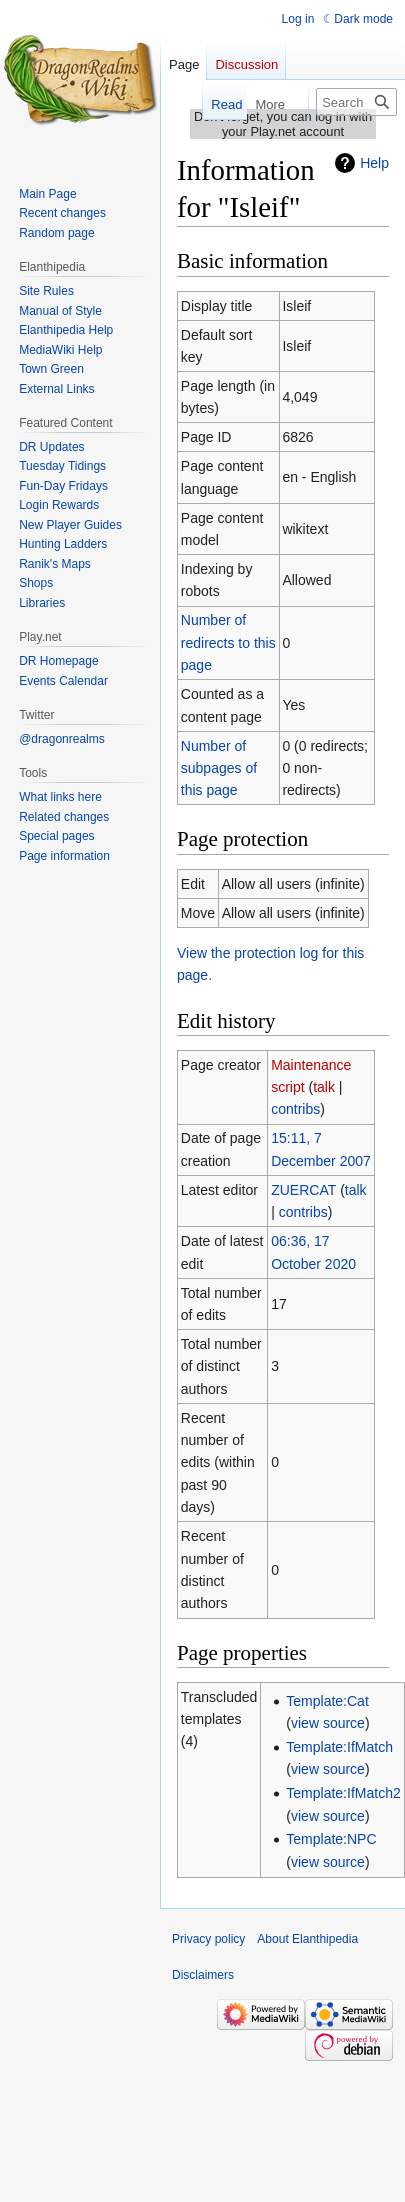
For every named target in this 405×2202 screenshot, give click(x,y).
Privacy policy (208, 1939)
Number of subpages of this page (219, 768)
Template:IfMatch (339, 1747)
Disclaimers (203, 1975)
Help (374, 163)
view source (328, 1723)
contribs (295, 1109)
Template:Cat (327, 1701)
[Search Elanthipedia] (356, 102)
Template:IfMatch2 (343, 1793)
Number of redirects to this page (228, 642)
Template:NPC (331, 1839)
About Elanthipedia (307, 1939)
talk (324, 1087)
